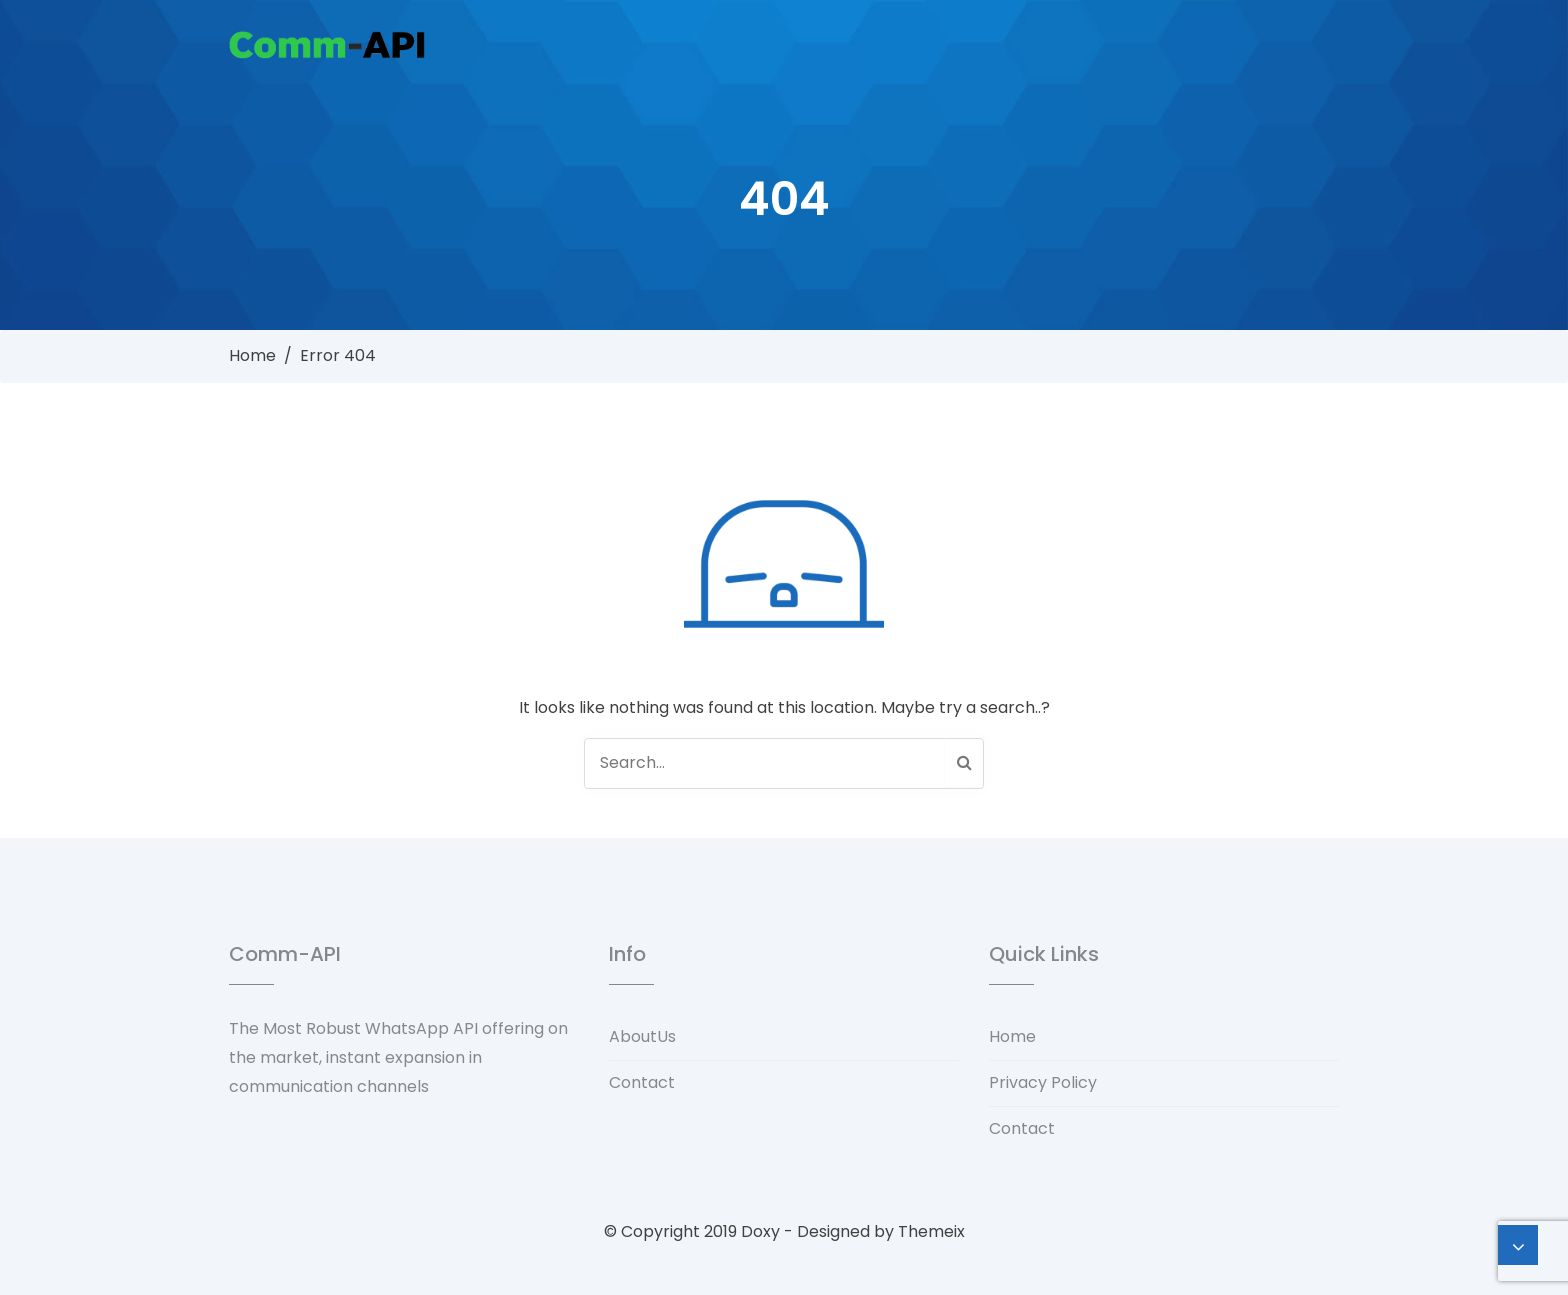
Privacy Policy (1043, 1082)
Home (252, 355)
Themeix (931, 1231)
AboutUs (642, 1036)
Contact (642, 1082)
